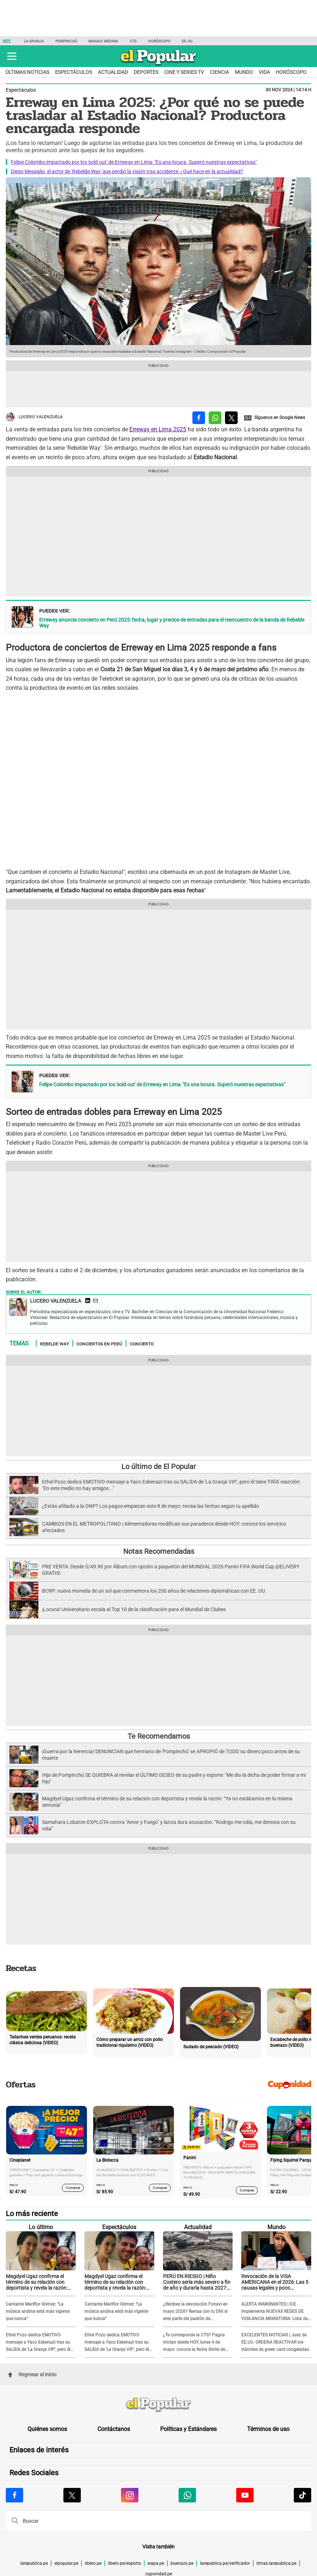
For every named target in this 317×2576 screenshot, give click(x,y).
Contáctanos (113, 2429)
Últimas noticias (27, 72)
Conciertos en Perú (99, 1344)
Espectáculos (73, 72)
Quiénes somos (47, 2429)
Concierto (142, 1344)
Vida (264, 72)
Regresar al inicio (32, 2374)
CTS (133, 41)
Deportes (146, 72)
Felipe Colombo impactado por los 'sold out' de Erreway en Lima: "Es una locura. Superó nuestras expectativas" (134, 162)
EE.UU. (187, 41)
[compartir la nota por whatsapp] (215, 417)
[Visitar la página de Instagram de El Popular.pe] (129, 2495)
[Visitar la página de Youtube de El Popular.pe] (245, 2495)
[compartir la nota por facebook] (198, 417)
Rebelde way (54, 1344)
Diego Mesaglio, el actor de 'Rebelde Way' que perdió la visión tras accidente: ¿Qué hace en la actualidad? (127, 171)
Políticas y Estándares (188, 2429)
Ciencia (219, 72)
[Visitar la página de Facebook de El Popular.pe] (14, 2495)
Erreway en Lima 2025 (157, 429)
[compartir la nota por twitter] (231, 417)
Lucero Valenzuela (34, 417)
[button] (11, 56)
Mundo (244, 72)
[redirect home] (158, 2404)
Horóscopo (159, 41)
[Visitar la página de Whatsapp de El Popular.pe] (187, 2495)
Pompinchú (66, 41)
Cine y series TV (184, 72)
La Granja (34, 41)
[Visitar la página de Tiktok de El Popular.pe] (302, 2495)
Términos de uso (268, 2429)
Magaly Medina (103, 41)
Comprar (73, 2188)
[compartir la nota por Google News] (274, 417)
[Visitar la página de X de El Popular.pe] (72, 2495)
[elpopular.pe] (158, 65)
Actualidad (113, 72)
